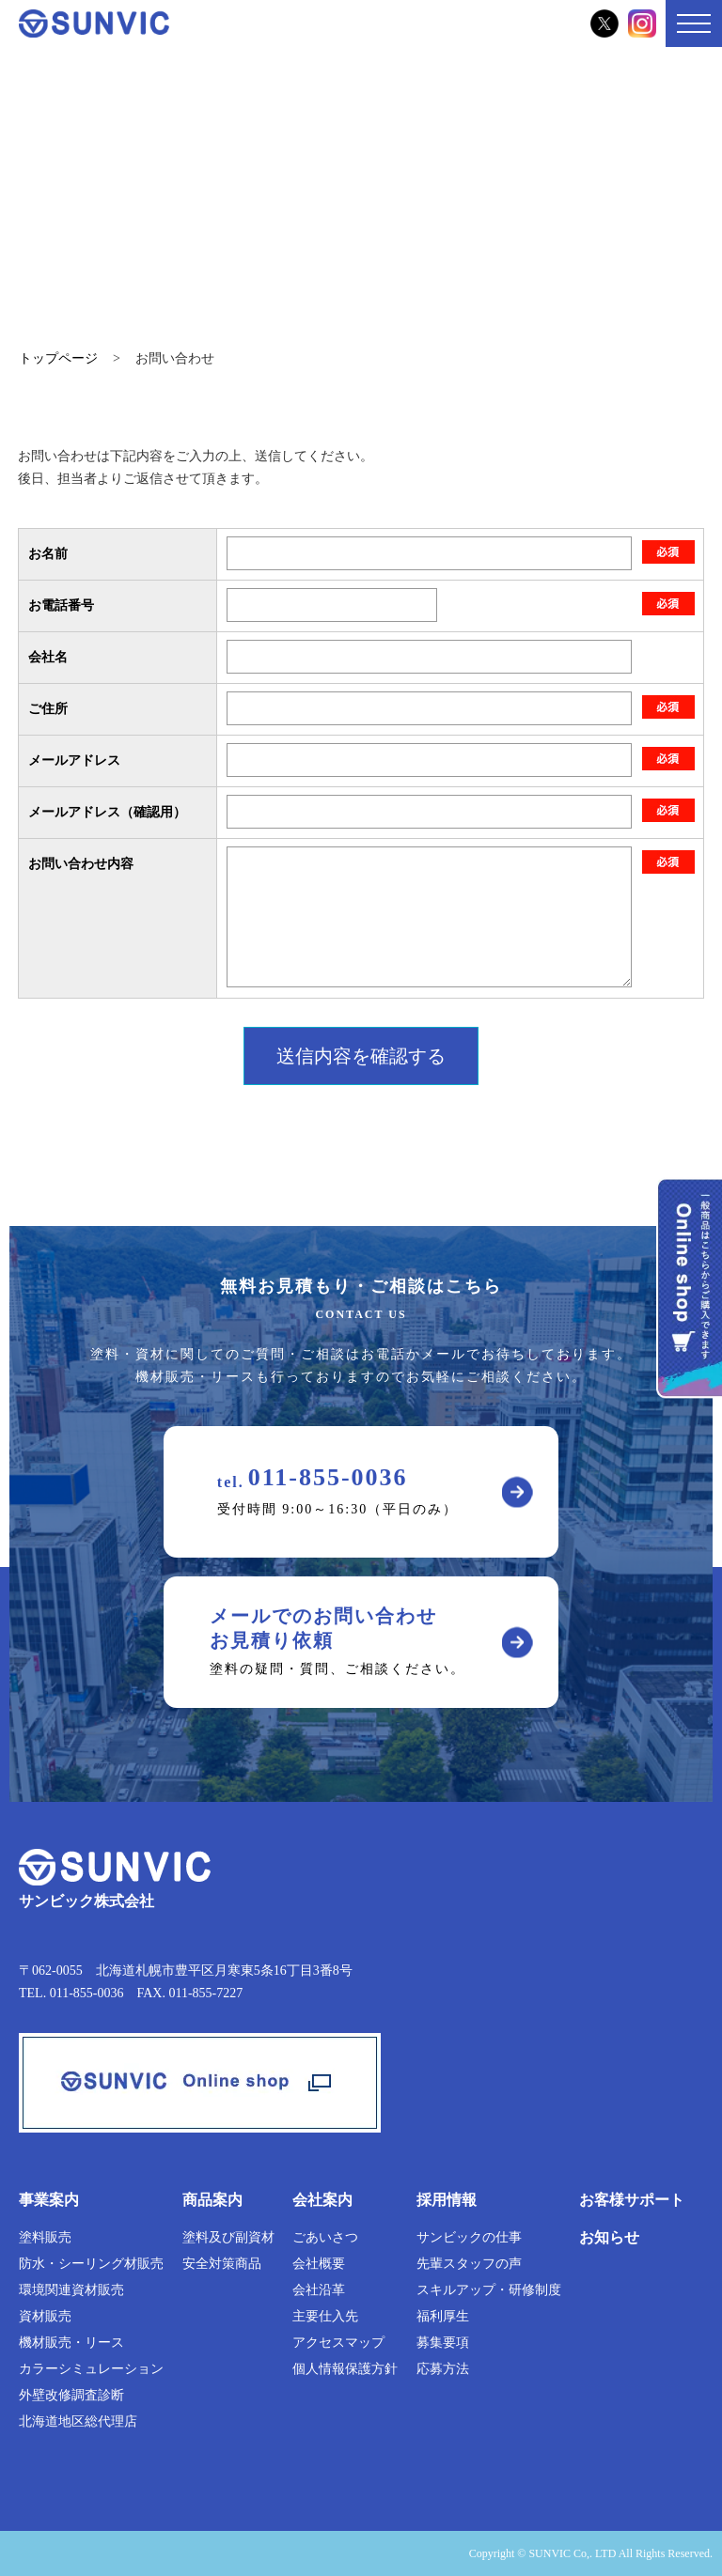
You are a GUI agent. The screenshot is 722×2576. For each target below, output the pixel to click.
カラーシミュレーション (91, 2369)
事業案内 (49, 2200)
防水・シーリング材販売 (91, 2264)
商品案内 (212, 2200)
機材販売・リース (71, 2342)
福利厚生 (442, 2316)
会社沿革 (318, 2290)
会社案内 (322, 2200)
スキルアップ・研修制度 (488, 2290)
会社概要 (318, 2264)
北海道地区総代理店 (78, 2421)
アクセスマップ (338, 2342)
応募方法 (442, 2369)
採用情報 (446, 2200)
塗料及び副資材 (228, 2237)
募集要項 (442, 2342)
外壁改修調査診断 (71, 2395)
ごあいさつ (325, 2237)
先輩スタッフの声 (469, 2264)
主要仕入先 (325, 2316)
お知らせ (609, 2237)
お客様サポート (631, 2200)
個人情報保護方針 (345, 2369)
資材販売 (45, 2316)
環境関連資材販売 (71, 2290)
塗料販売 (45, 2237)
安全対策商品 (221, 2264)
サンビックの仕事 (469, 2237)
